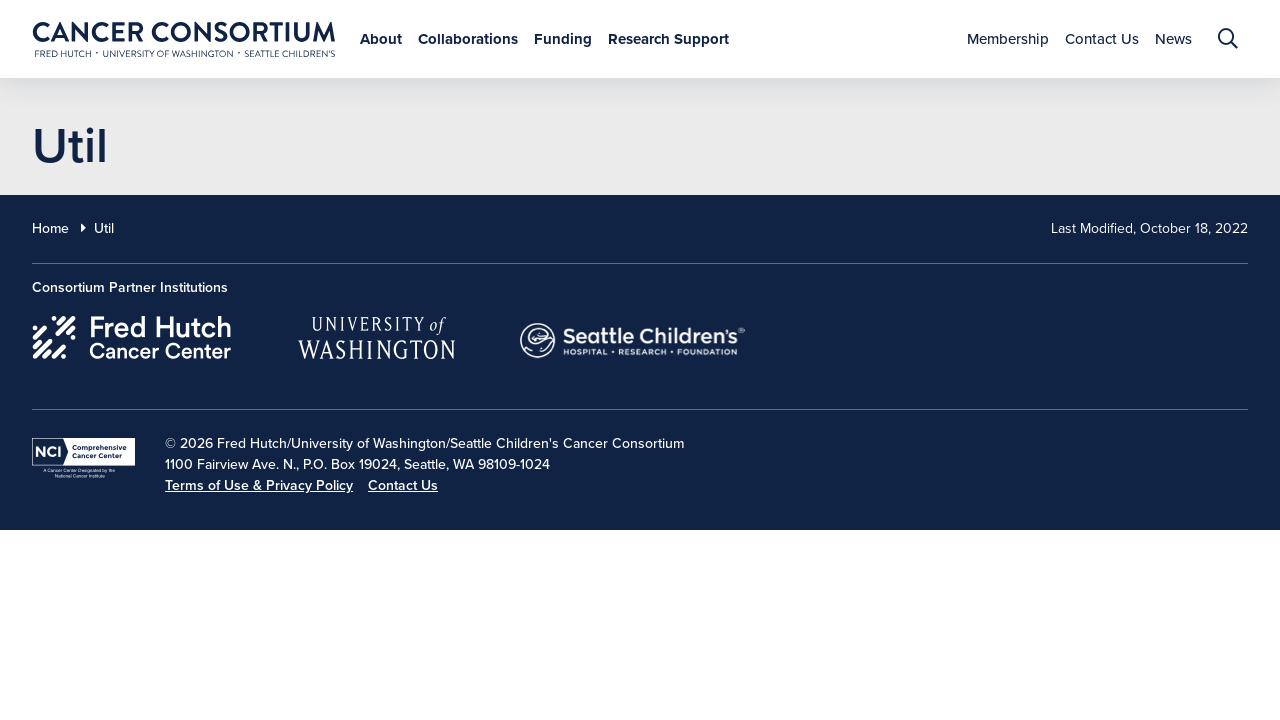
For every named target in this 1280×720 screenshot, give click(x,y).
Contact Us (403, 485)
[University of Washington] (376, 334)
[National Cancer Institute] (83, 458)
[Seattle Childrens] (633, 334)
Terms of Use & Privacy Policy (259, 485)
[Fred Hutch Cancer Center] (132, 334)
